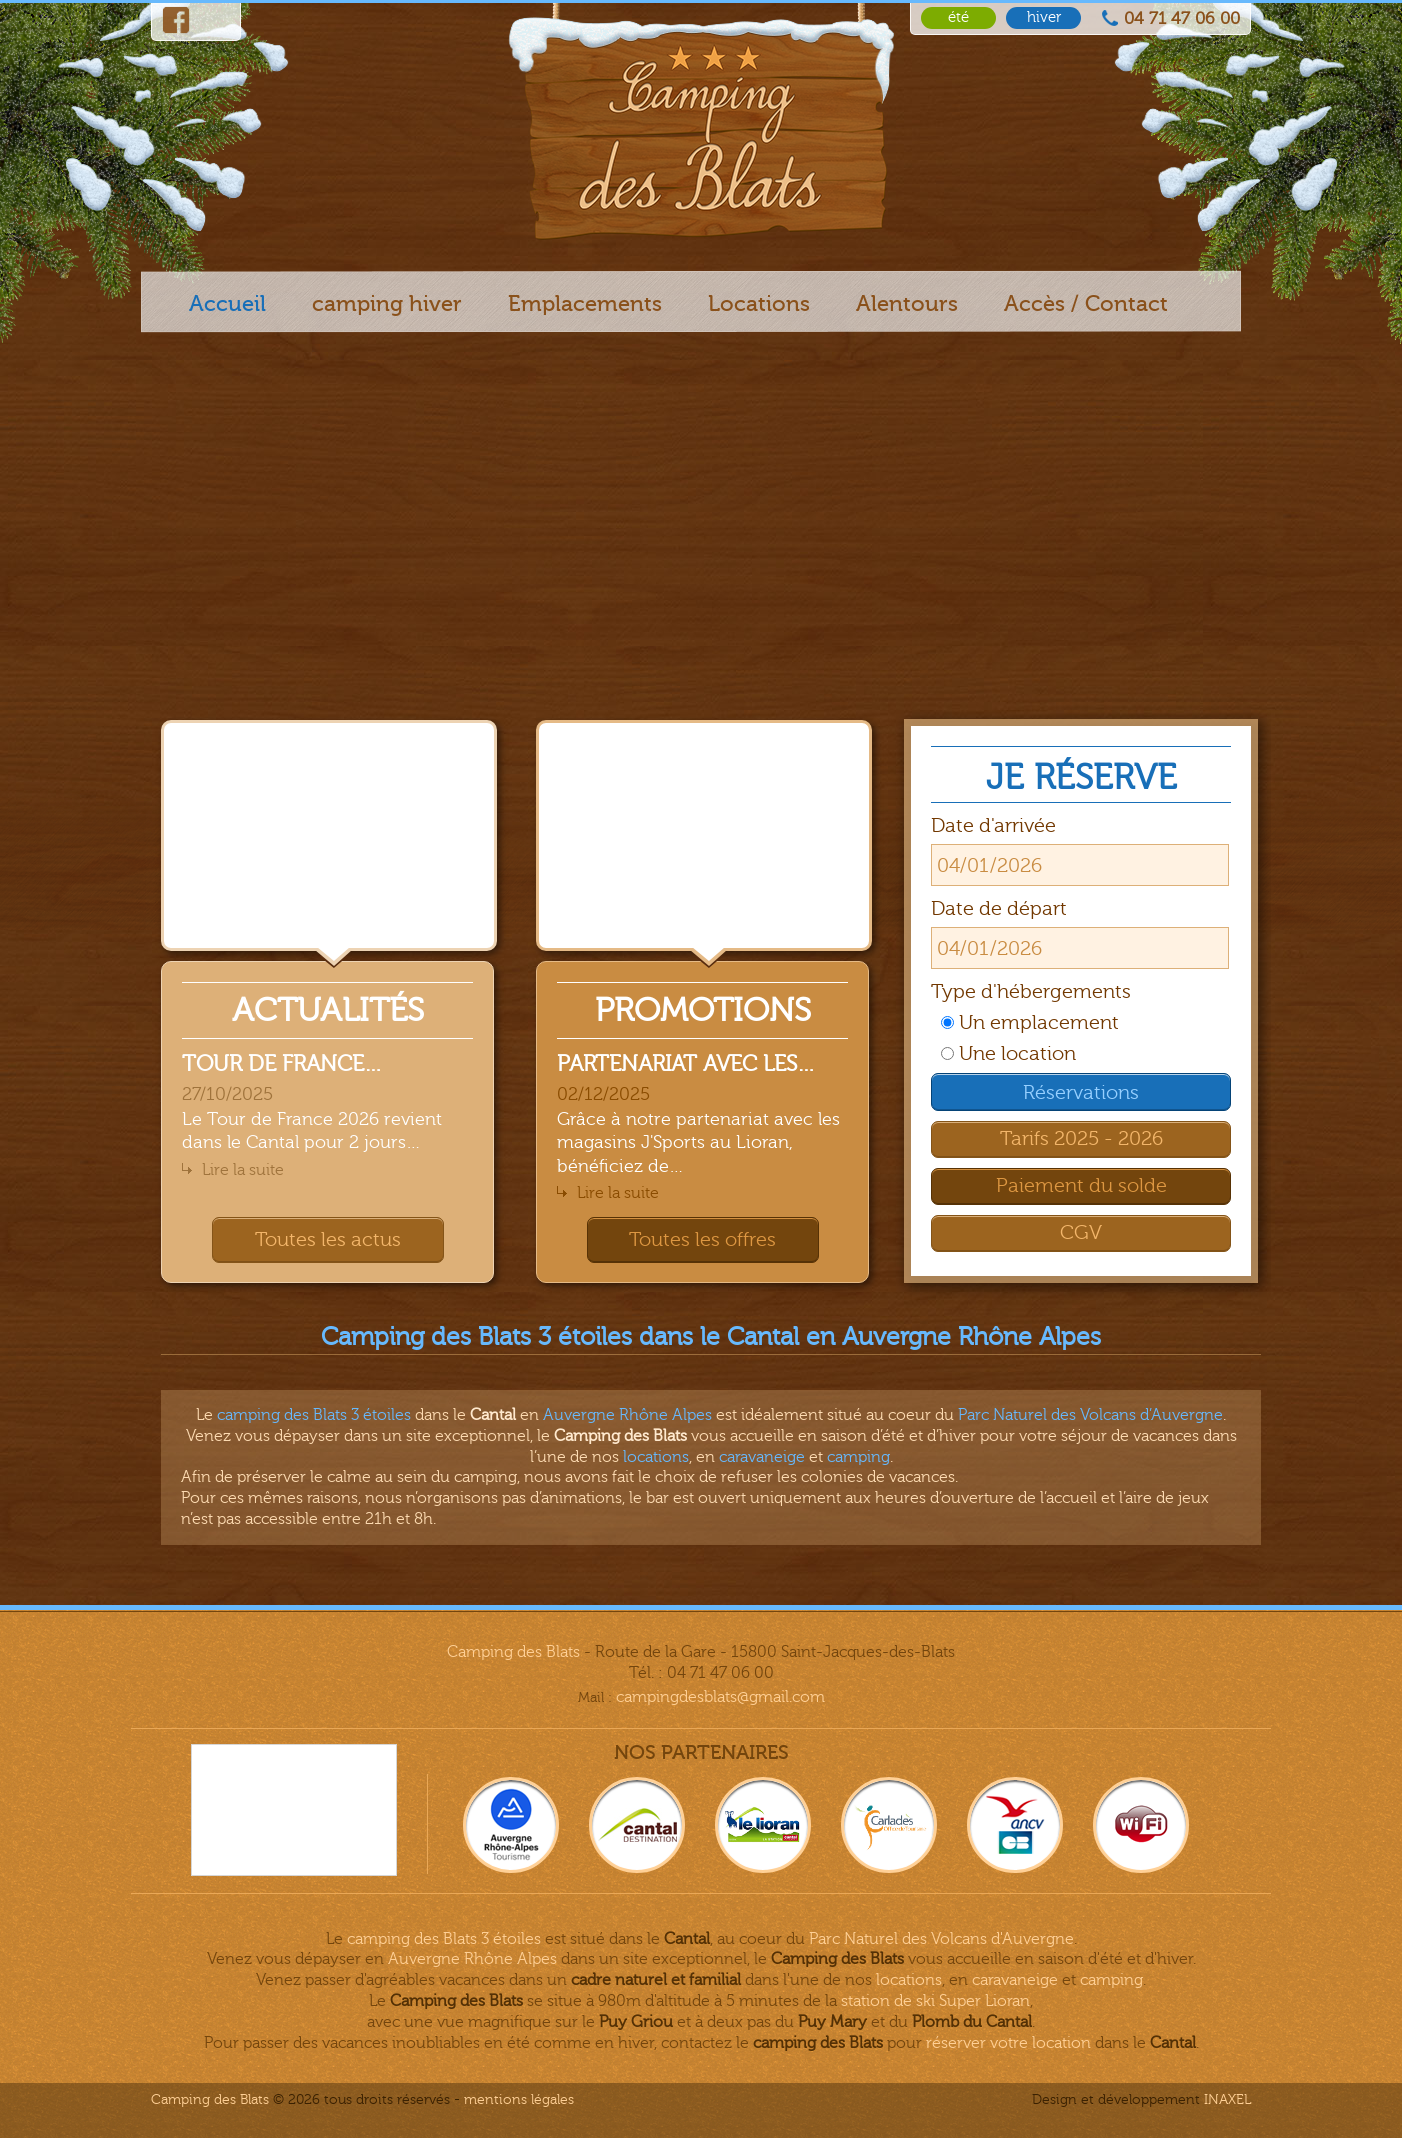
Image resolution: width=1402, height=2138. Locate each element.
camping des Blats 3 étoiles (314, 1415)
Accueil (227, 303)
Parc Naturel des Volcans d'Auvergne (941, 1939)
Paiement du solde (1081, 1185)
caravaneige (762, 1457)
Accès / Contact (1086, 303)
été (958, 17)
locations (656, 1457)
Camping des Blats (513, 1652)
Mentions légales (519, 2099)
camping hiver (387, 303)
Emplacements (585, 303)
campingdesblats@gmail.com (720, 1697)
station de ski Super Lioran (935, 2001)
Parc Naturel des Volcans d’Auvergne (1090, 1415)
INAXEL (1227, 2099)
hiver (1044, 17)
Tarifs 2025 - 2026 (1081, 1138)
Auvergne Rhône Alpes (627, 1415)
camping (858, 1457)
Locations (759, 303)
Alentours (907, 303)
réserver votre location (1008, 2043)
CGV (1081, 1232)
